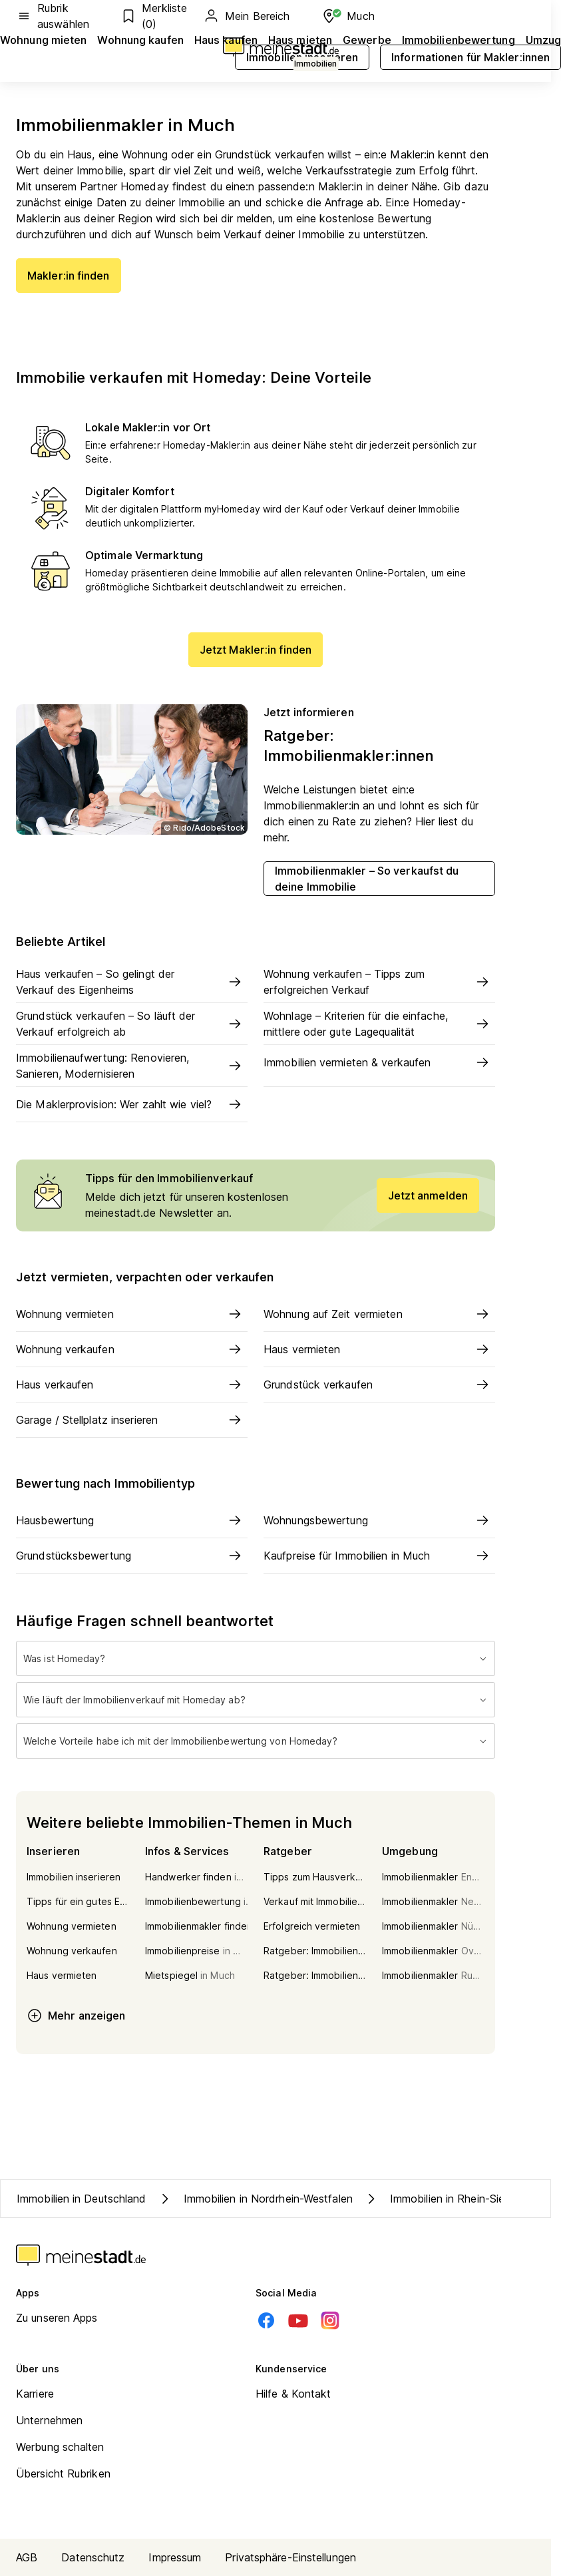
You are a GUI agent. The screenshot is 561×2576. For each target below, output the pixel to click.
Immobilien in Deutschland (81, 2198)
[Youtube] (298, 2320)
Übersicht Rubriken (63, 2473)
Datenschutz (92, 2557)
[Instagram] (330, 2320)
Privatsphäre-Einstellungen (290, 2557)
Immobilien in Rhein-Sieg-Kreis (451, 2199)
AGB (26, 2557)
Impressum (174, 2557)
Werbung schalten (60, 2447)
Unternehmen (49, 2420)
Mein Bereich (246, 16)
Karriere (35, 2393)
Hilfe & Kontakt (293, 2393)
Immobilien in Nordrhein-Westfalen (255, 2199)
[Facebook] (266, 2320)
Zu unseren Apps (57, 2317)
